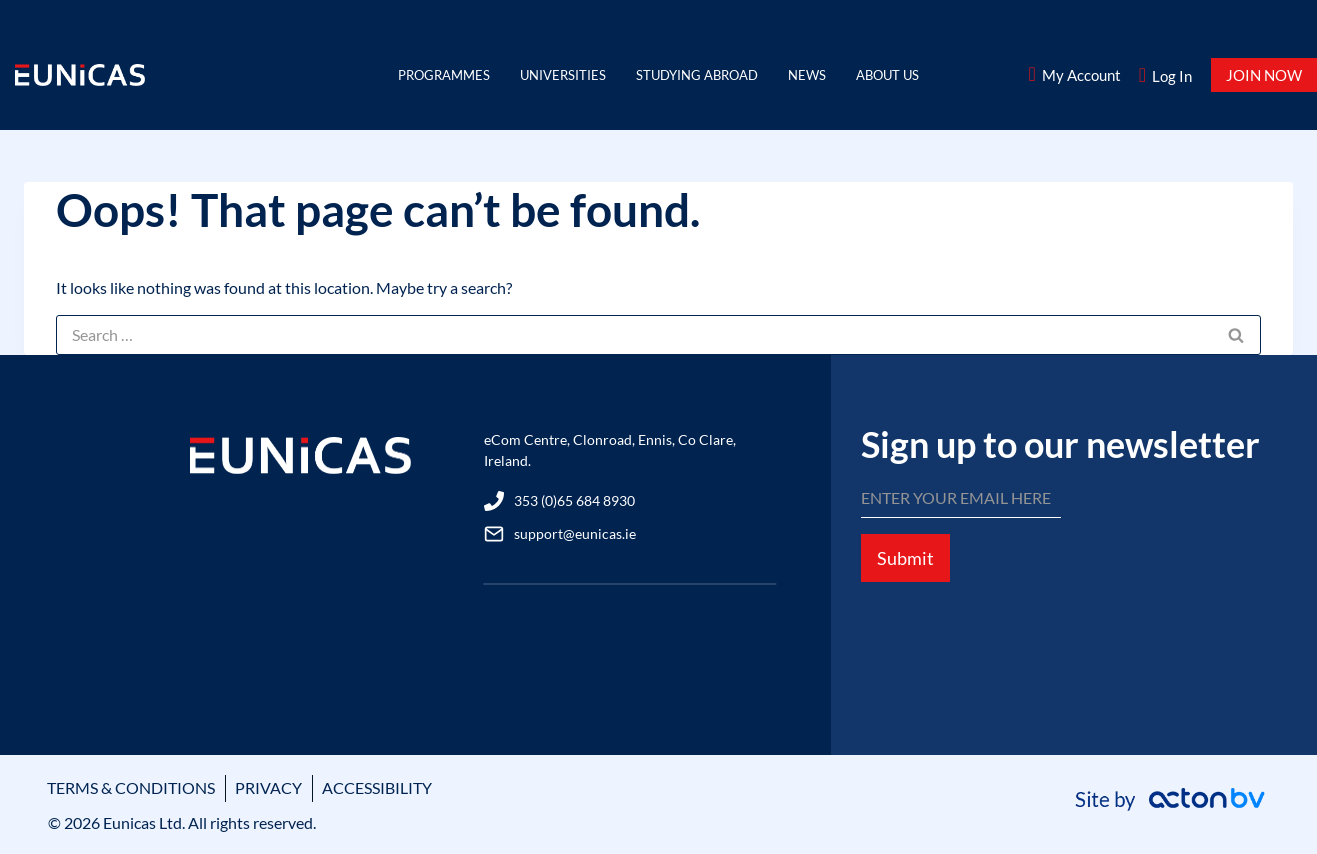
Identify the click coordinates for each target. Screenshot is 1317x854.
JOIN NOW (1264, 75)
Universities (563, 75)
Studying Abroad (697, 75)
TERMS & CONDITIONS (131, 787)
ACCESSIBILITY (377, 787)
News (807, 75)
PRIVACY (268, 787)
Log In (1172, 76)
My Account (1081, 75)
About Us (887, 75)
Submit (905, 558)
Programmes (444, 75)
